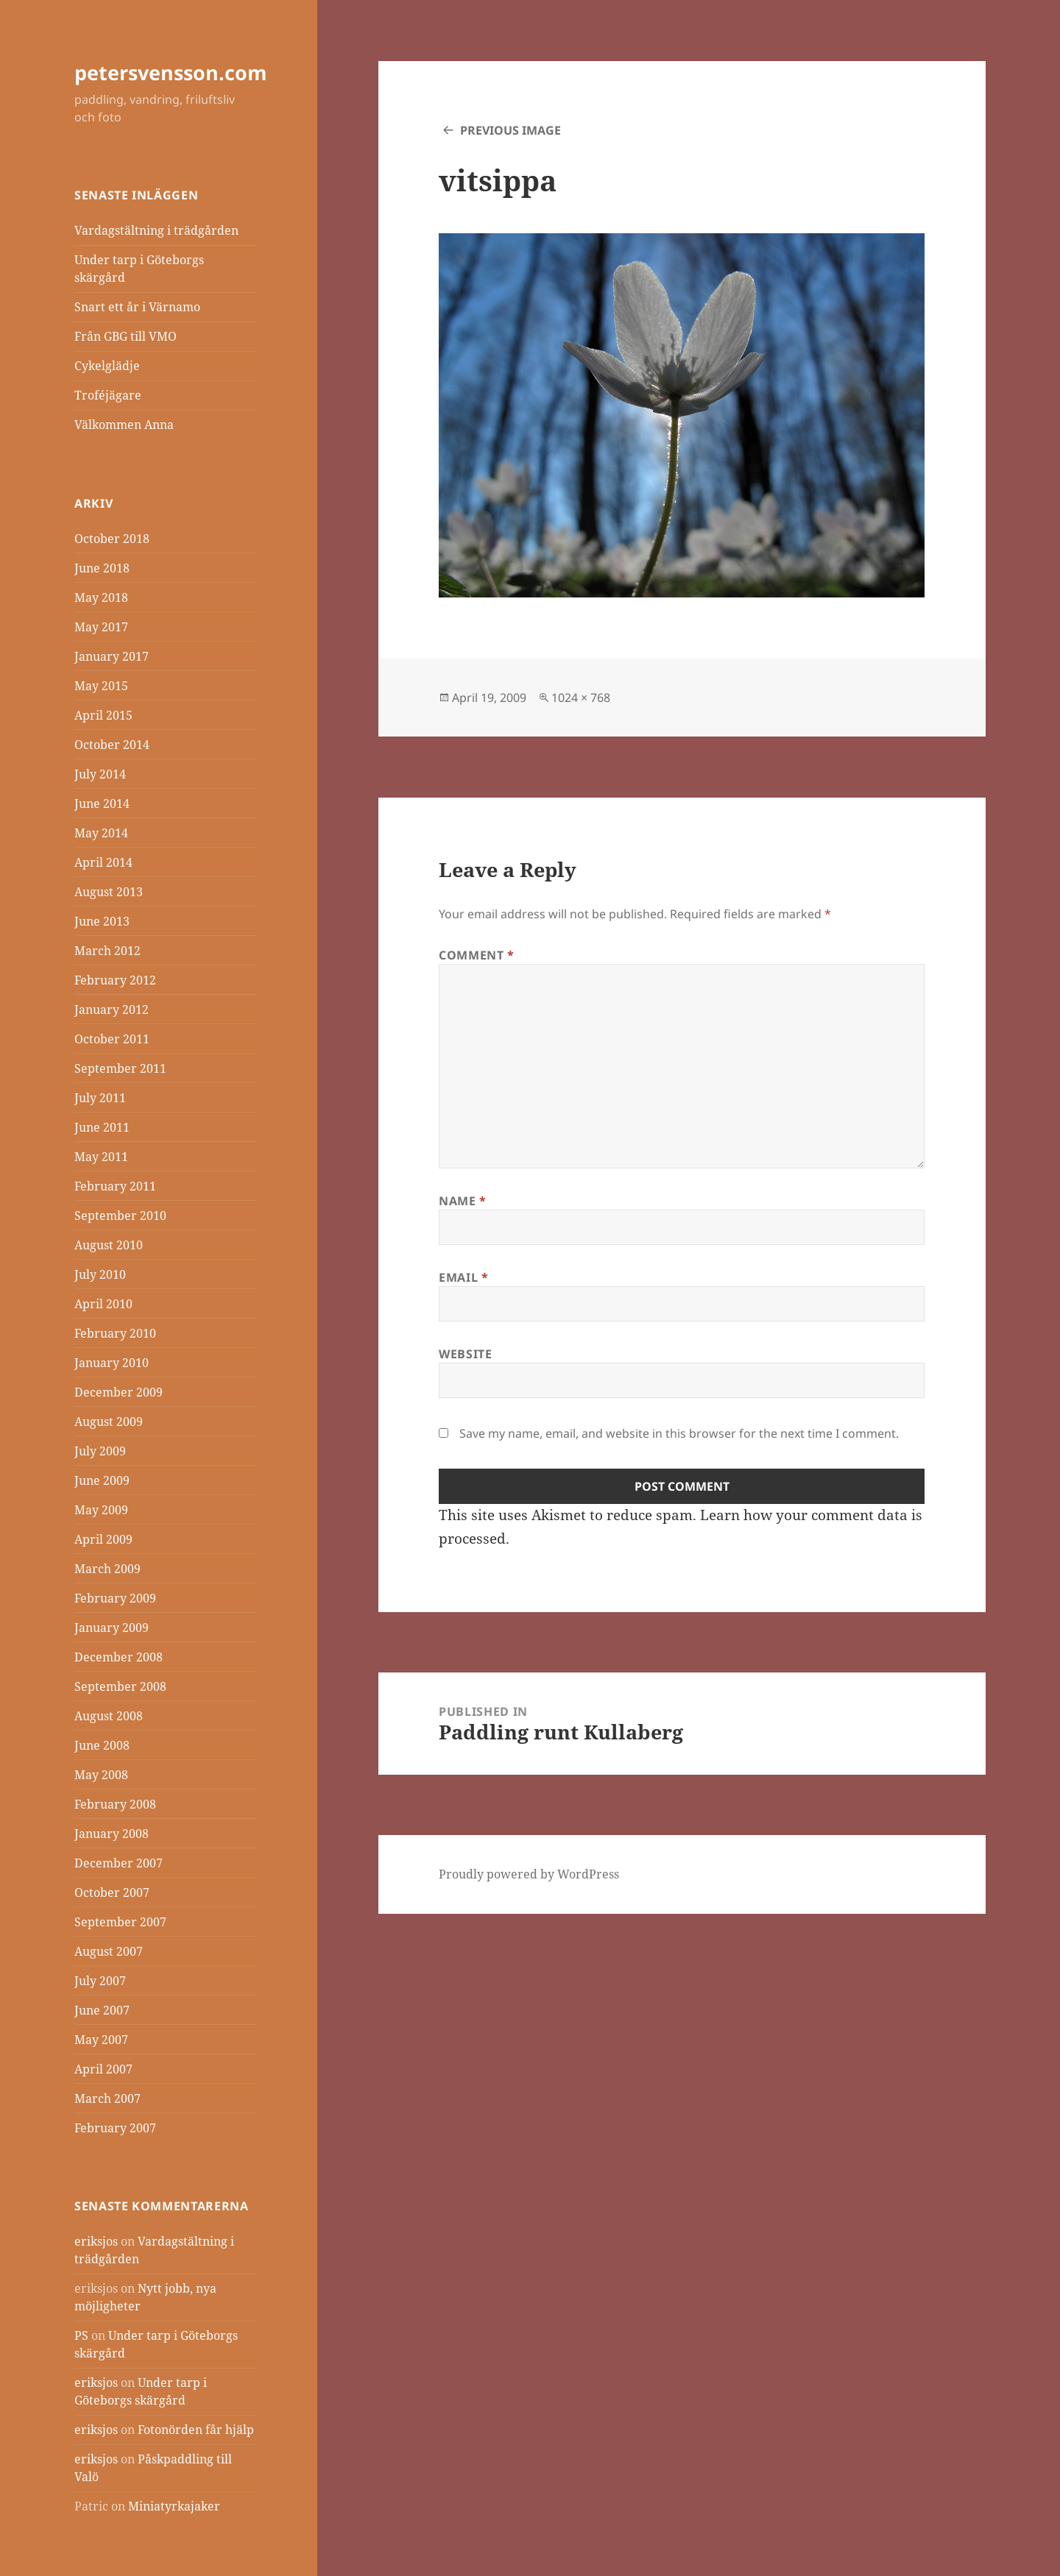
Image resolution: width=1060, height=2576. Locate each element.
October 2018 (111, 539)
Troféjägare (107, 395)
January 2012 (111, 1009)
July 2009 (100, 1451)
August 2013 (108, 892)
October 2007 (111, 1892)
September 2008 (120, 1686)
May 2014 (101, 833)
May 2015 (101, 686)
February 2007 (115, 2128)
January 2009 (111, 1627)
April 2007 (103, 2069)
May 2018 (101, 597)
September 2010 (120, 1215)
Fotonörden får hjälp (196, 2429)
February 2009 (115, 1598)
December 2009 (118, 1392)
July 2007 (100, 1981)
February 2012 (115, 980)
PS (81, 2335)
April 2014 (103, 862)
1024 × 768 (580, 697)
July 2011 (100, 1098)
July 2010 (100, 1274)
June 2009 (102, 1480)
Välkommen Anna (124, 424)
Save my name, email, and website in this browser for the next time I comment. (679, 1433)
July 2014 (100, 774)
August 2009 (108, 1421)
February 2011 (115, 1186)
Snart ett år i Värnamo (137, 307)
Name (463, 1201)
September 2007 (120, 1922)
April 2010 (103, 1304)
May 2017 (101, 627)
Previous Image (510, 130)
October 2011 (111, 1039)
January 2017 (111, 656)
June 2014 (102, 803)
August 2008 (108, 1716)
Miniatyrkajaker (174, 2506)
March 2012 (107, 951)
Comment (477, 955)
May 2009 (101, 1510)
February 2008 (115, 1804)
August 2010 (108, 1245)
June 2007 (102, 2010)
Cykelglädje (107, 366)
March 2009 (107, 1569)
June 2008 (102, 1745)
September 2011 (120, 1068)
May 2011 (101, 1157)
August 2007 (108, 1951)
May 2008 (101, 1775)
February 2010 (115, 1333)
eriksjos (96, 2241)
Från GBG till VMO (125, 336)
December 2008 (118, 1657)
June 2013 (102, 921)
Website (465, 1354)
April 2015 (103, 715)
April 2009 (103, 1539)
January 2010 (111, 1363)
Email (463, 1277)
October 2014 (111, 745)
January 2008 (111, 1833)
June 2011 (102, 1127)
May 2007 (101, 2040)
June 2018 (102, 568)
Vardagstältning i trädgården (156, 230)
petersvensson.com (170, 72)
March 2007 (107, 2098)
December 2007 (118, 1863)
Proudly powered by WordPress (529, 1874)
